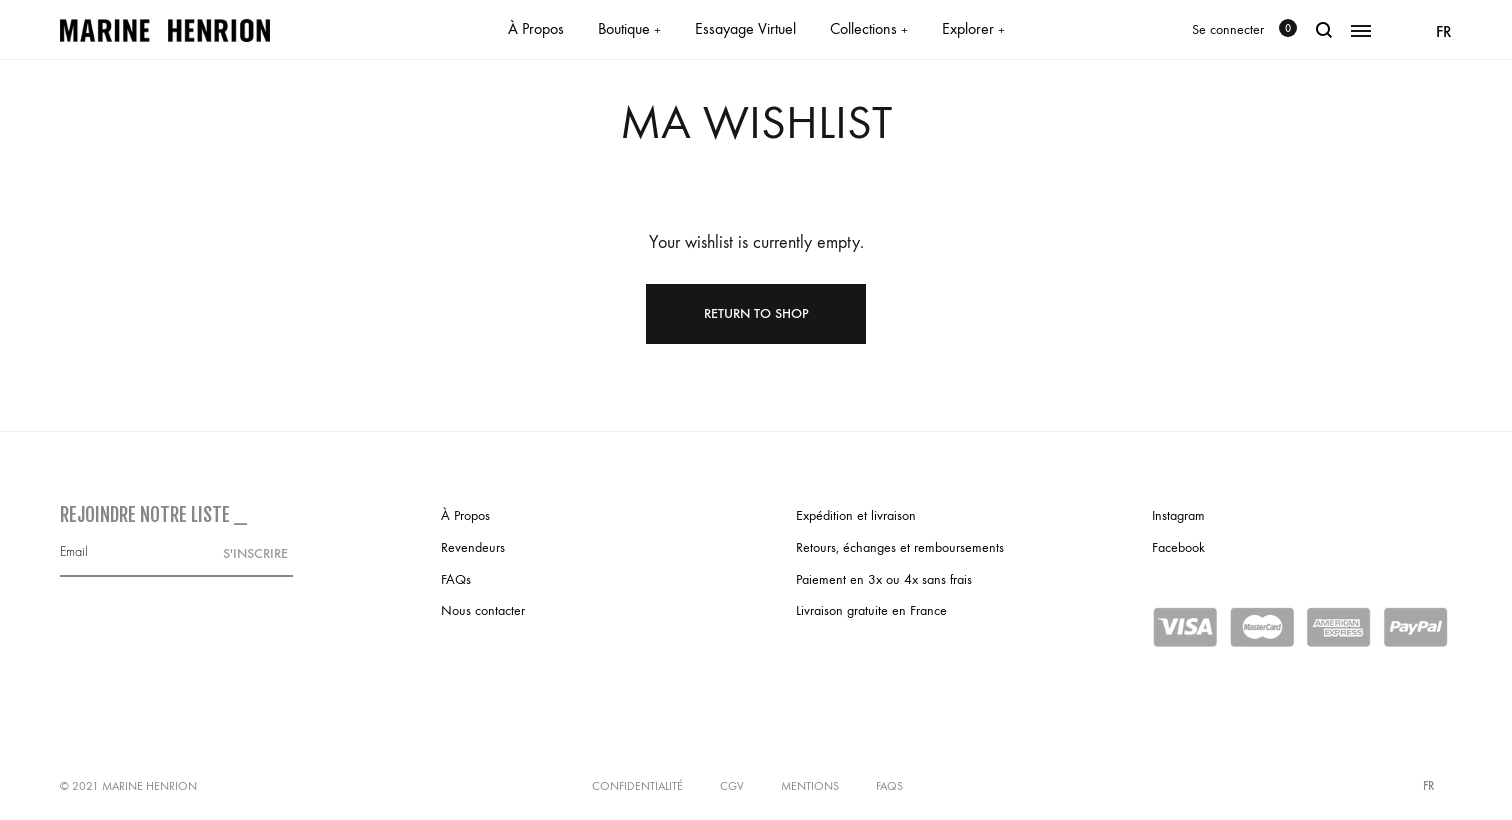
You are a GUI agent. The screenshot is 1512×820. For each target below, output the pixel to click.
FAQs (456, 579)
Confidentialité (637, 786)
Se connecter (1228, 29)
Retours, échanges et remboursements (900, 547)
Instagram (1178, 515)
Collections (869, 28)
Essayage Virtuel (745, 28)
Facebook (1178, 547)
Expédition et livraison (856, 515)
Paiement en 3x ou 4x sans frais (884, 579)
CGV (732, 786)
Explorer (973, 28)
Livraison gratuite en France (871, 610)
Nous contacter (483, 610)
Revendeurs (473, 547)
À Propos (536, 28)
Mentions (810, 786)
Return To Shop (756, 313)
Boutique (629, 28)
